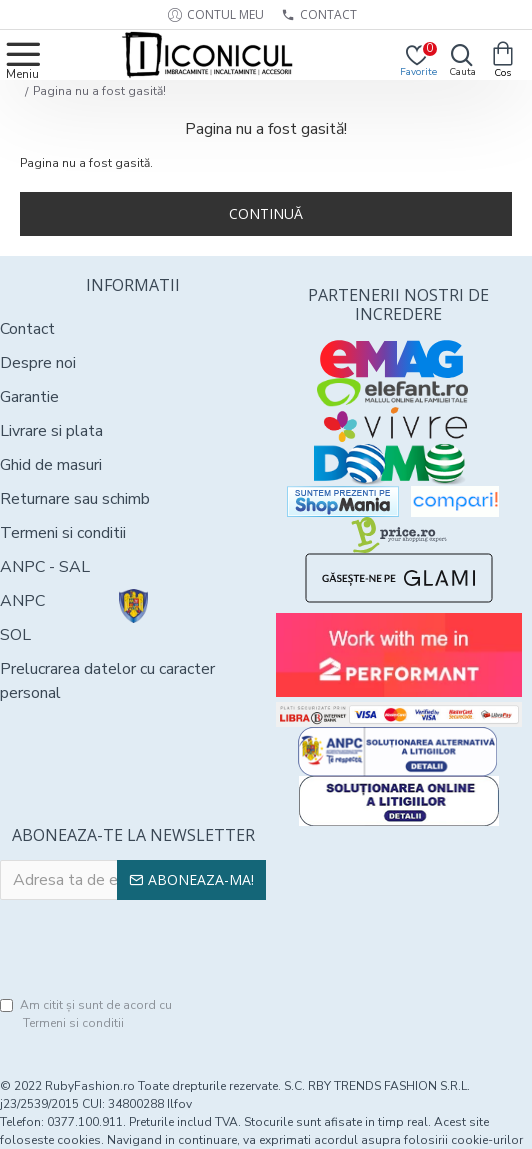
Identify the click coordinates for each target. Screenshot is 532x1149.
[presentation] (152, 949)
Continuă (266, 213)
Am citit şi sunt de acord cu (86, 1014)
